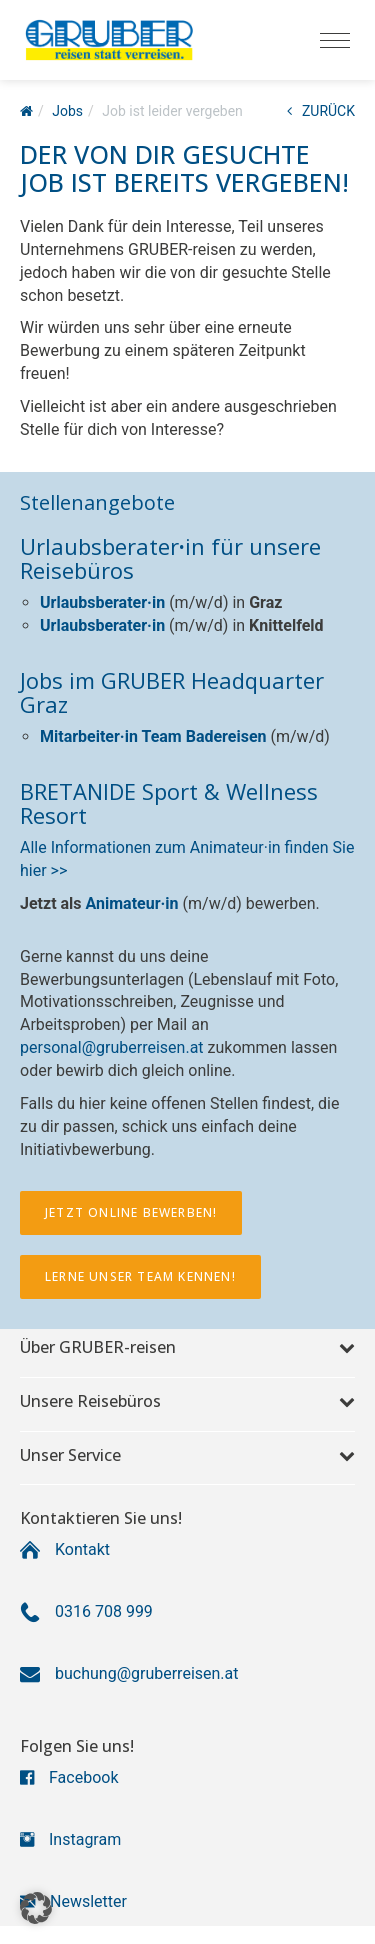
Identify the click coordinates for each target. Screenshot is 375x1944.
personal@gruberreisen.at (112, 1047)
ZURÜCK (321, 111)
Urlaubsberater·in (102, 602)
